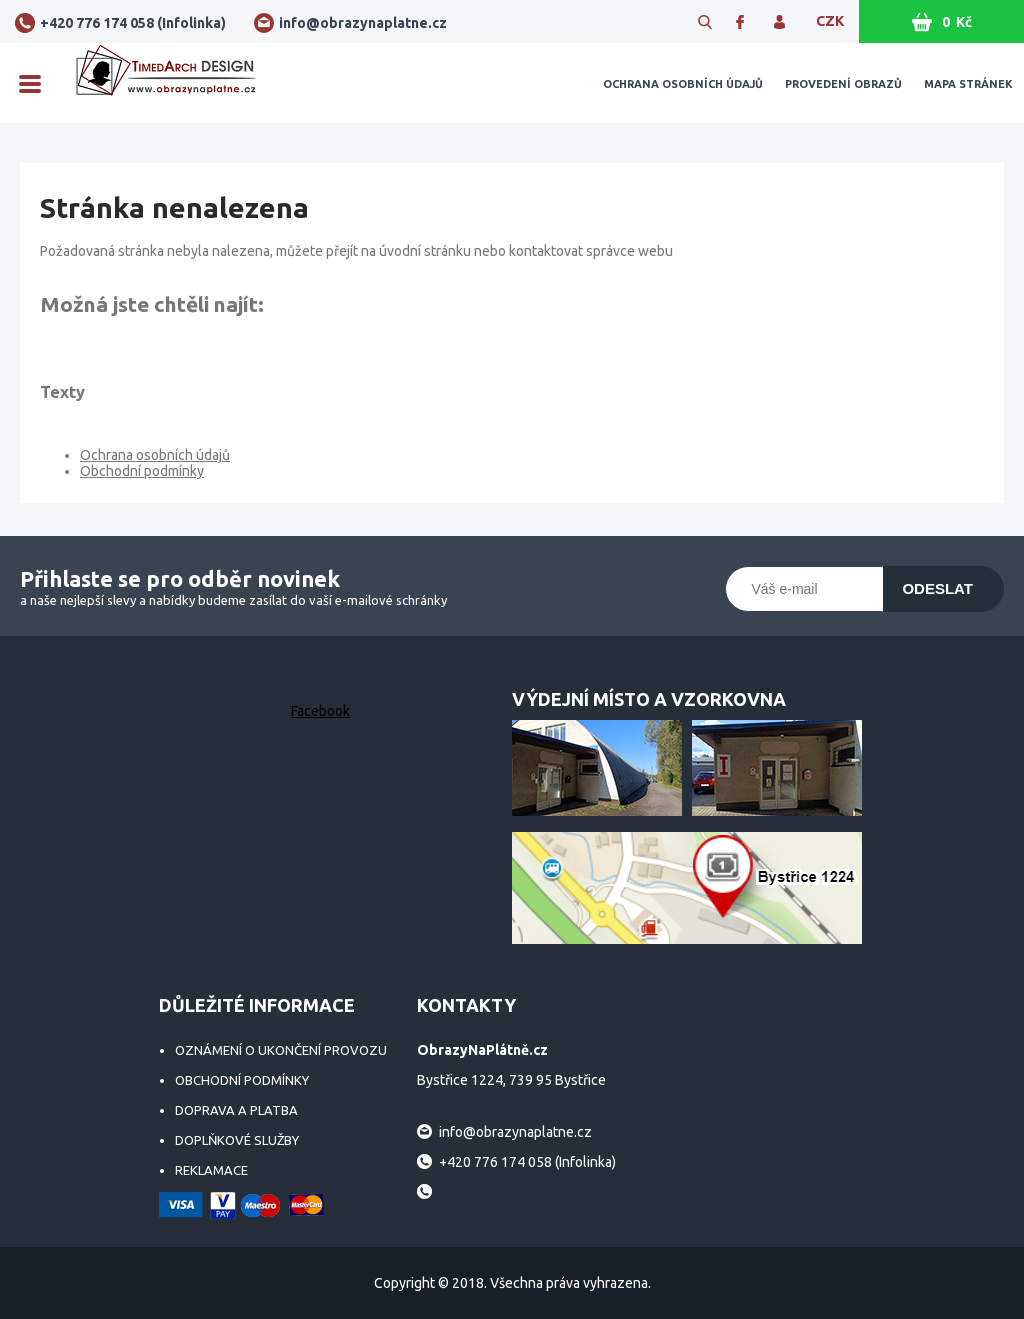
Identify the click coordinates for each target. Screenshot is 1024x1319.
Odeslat (937, 588)
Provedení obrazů (843, 84)
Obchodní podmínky (142, 471)
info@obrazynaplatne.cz (363, 23)
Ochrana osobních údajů (683, 84)
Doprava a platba (236, 1110)
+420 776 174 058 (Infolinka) (133, 23)
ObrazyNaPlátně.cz (166, 83)
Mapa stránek (968, 84)
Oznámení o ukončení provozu (281, 1050)
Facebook (320, 711)
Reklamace (211, 1170)
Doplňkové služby (237, 1140)
